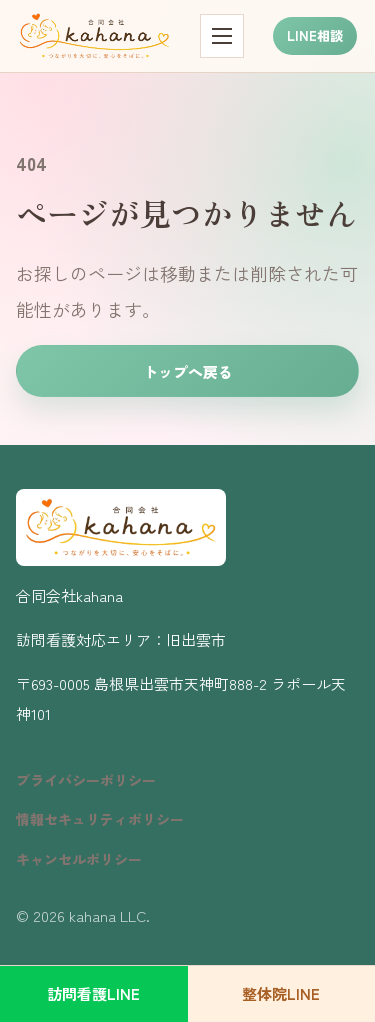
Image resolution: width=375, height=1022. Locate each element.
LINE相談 (315, 35)
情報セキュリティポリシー (100, 819)
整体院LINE (281, 993)
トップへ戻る (188, 371)
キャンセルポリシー (79, 859)
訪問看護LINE (93, 993)
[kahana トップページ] (94, 36)
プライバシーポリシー (86, 780)
